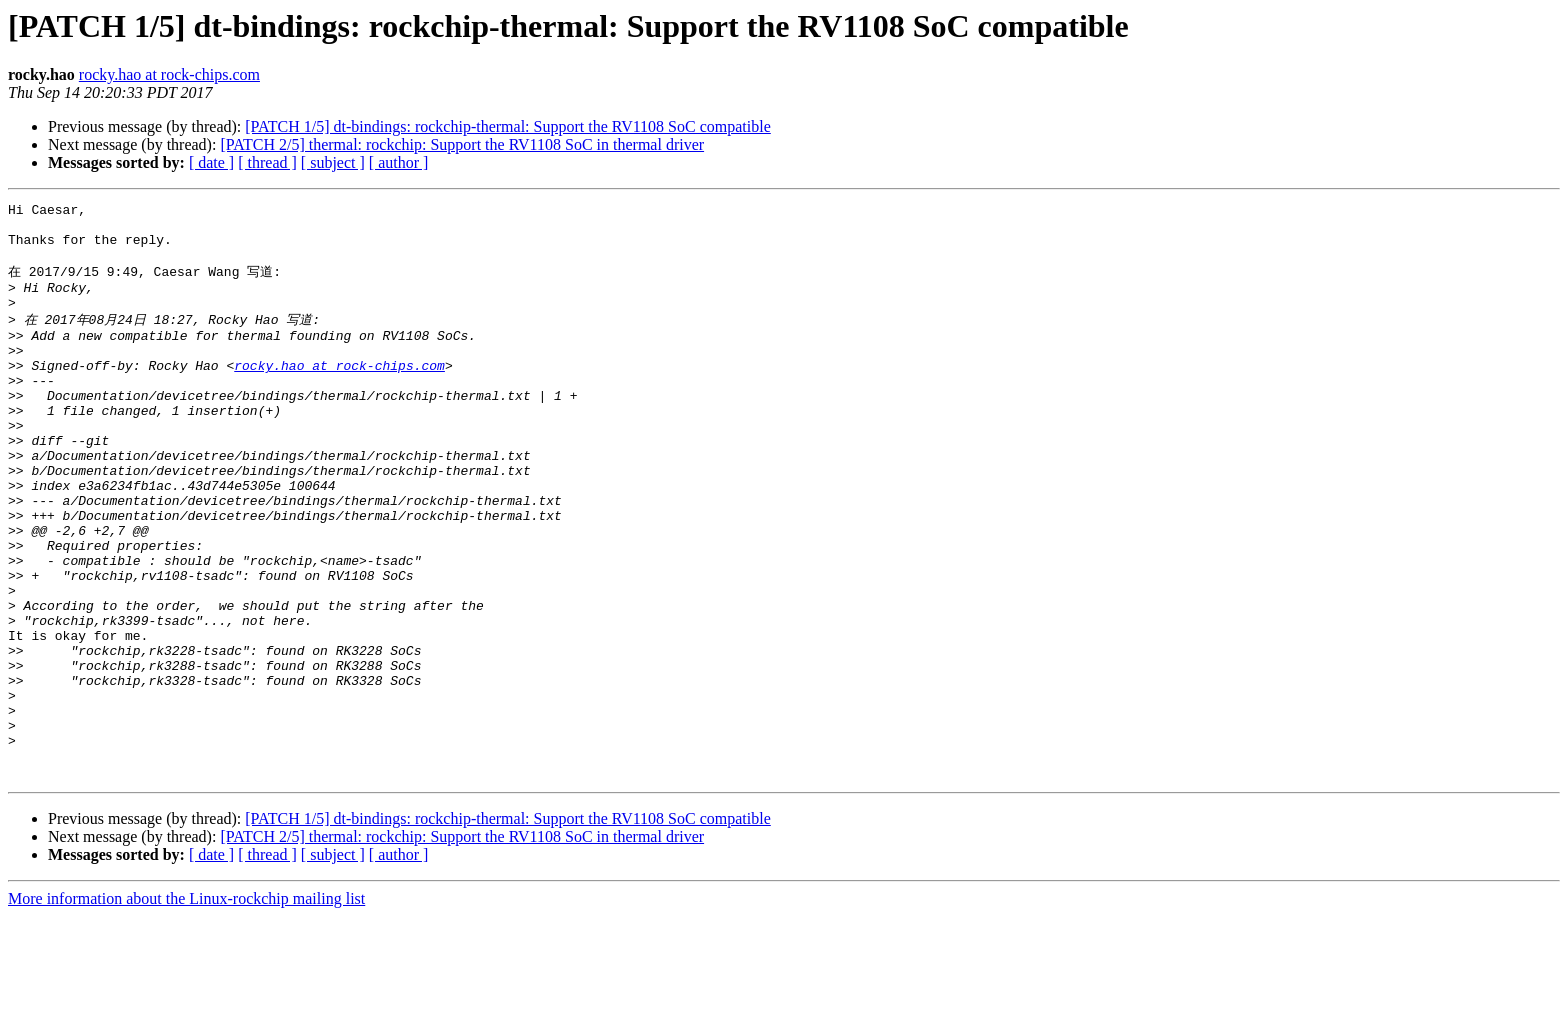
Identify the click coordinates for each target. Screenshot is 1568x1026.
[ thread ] (267, 162)
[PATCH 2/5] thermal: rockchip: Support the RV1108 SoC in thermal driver (462, 144)
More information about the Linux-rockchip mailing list (186, 1008)
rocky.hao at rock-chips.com (169, 74)
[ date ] (211, 162)
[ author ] (399, 162)
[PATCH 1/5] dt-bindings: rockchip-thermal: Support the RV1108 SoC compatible (508, 126)
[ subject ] (333, 162)
